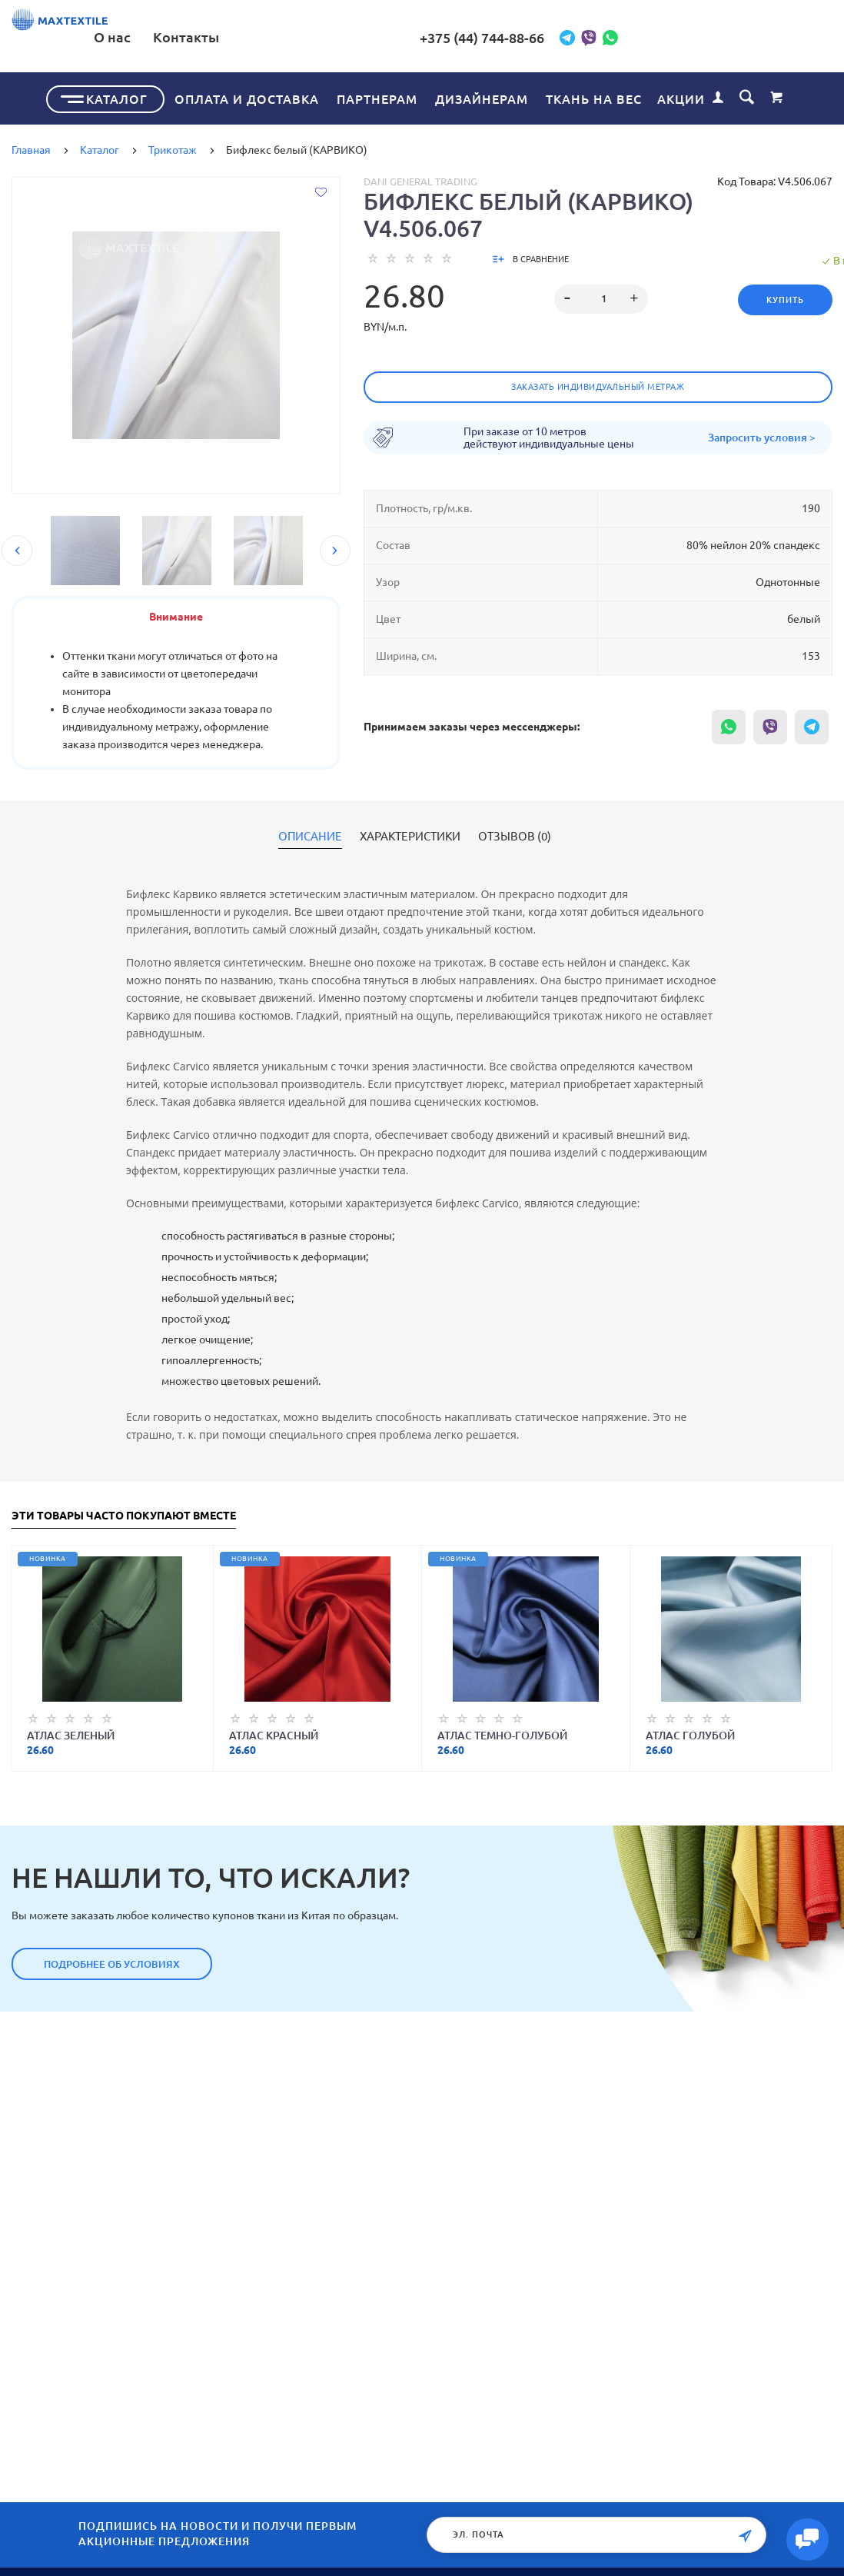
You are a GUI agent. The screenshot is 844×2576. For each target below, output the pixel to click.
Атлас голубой (690, 1732)
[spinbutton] (594, 296)
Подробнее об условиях (112, 1960)
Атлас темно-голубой (502, 1732)
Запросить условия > (762, 434)
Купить (777, 296)
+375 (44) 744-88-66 (597, 37)
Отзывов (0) (514, 833)
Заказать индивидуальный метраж (597, 383)
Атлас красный (273, 1732)
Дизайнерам (481, 96)
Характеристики (410, 833)
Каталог (117, 96)
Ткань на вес (594, 96)
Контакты (417, 37)
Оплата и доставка (246, 96)
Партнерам (377, 96)
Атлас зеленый (71, 1732)
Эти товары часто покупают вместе (124, 1513)
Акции (681, 96)
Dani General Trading (420, 178)
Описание (310, 833)
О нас (342, 37)
